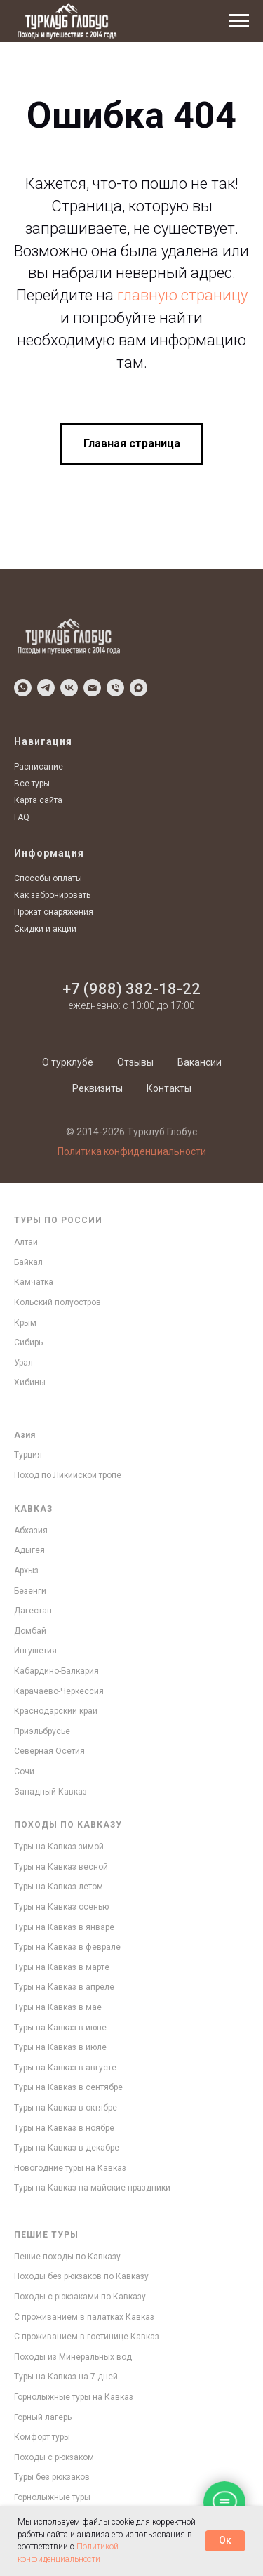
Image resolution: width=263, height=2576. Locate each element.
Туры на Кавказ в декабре (66, 2148)
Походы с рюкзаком (54, 2457)
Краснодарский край (55, 1711)
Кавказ (33, 1509)
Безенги (30, 1591)
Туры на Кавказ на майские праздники (92, 2188)
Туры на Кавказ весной (61, 1867)
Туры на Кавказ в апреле (64, 1987)
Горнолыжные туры (52, 2497)
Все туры (32, 783)
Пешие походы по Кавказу (67, 2256)
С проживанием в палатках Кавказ (84, 2317)
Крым (25, 1323)
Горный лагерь (43, 2417)
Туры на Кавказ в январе (64, 1927)
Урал (23, 1363)
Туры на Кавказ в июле (60, 2047)
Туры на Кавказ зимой (59, 1846)
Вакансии (199, 1062)
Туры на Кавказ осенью (61, 1907)
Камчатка (33, 1282)
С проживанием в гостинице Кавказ (86, 2336)
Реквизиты (97, 1088)
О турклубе (67, 1062)
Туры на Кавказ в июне (60, 2028)
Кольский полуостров (57, 1302)
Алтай (26, 1242)
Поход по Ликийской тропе (67, 1475)
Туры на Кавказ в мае (58, 2007)
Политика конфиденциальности (132, 1151)
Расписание (38, 767)
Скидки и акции (45, 929)
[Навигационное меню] (239, 21)
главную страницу (182, 295)
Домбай (30, 1631)
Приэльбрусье (42, 1731)
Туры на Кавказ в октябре (65, 2108)
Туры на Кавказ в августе (65, 2068)
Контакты (169, 1088)
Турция (28, 1455)
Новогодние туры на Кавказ (70, 2168)
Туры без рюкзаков (52, 2477)
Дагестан (33, 1611)
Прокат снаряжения (53, 912)
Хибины (30, 1382)
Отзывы (135, 1062)
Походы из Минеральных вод (73, 2357)
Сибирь (28, 1342)
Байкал (28, 1262)
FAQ (21, 817)
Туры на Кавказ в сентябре (68, 2087)
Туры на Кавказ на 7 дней (66, 2377)
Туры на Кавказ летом (58, 1886)
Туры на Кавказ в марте (61, 1967)
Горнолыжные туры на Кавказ (73, 2397)
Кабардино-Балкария (56, 1671)
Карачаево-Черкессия (59, 1691)
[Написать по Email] (92, 687)
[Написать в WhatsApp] (23, 687)
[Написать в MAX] (138, 687)
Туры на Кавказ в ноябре (64, 2128)
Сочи (24, 1771)
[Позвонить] (115, 687)
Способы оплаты (48, 878)
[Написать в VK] (69, 687)
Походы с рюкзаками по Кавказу (80, 2296)
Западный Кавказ (50, 1792)
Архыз (26, 1571)
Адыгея (29, 1550)
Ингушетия (35, 1651)
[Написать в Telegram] (46, 687)
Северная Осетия (49, 1751)
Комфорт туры (42, 2437)
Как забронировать (52, 895)
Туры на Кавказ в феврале (67, 1947)
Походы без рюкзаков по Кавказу (81, 2276)
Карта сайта (38, 800)
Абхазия (31, 1530)
